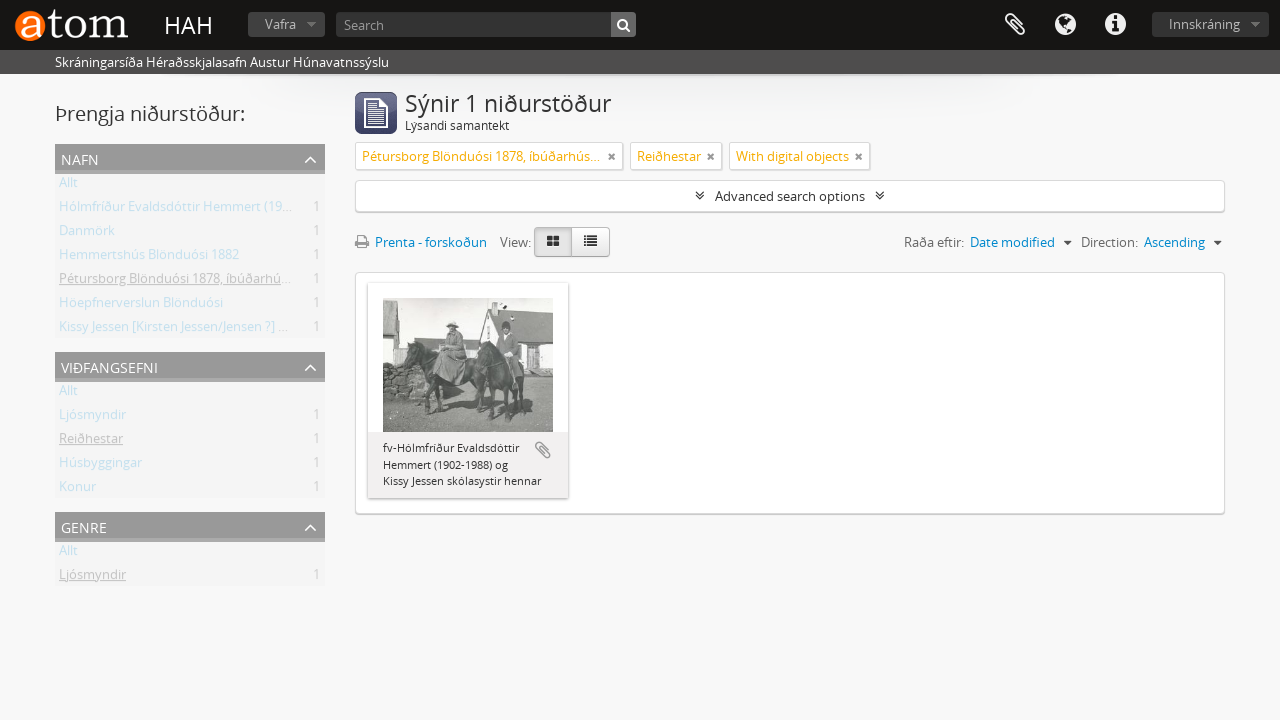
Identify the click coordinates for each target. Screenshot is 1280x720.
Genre (84, 525)
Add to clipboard (543, 450)
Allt (68, 186)
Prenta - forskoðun (421, 242)
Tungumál (1065, 25)
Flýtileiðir (1115, 25)
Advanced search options (790, 196)
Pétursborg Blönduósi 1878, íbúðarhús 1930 (188, 282)
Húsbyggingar (100, 466)
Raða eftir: (934, 242)
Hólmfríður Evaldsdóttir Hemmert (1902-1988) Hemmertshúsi (241, 210)
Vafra (280, 24)
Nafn (80, 157)
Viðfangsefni (109, 365)
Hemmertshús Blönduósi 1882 (149, 258)
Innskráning (1204, 24)
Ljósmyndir (92, 418)
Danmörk (87, 234)
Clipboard (1015, 25)
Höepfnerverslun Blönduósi (141, 306)
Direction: (1109, 242)
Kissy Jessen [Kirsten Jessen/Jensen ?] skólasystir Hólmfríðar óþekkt (256, 330)
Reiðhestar (91, 442)
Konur (77, 490)
